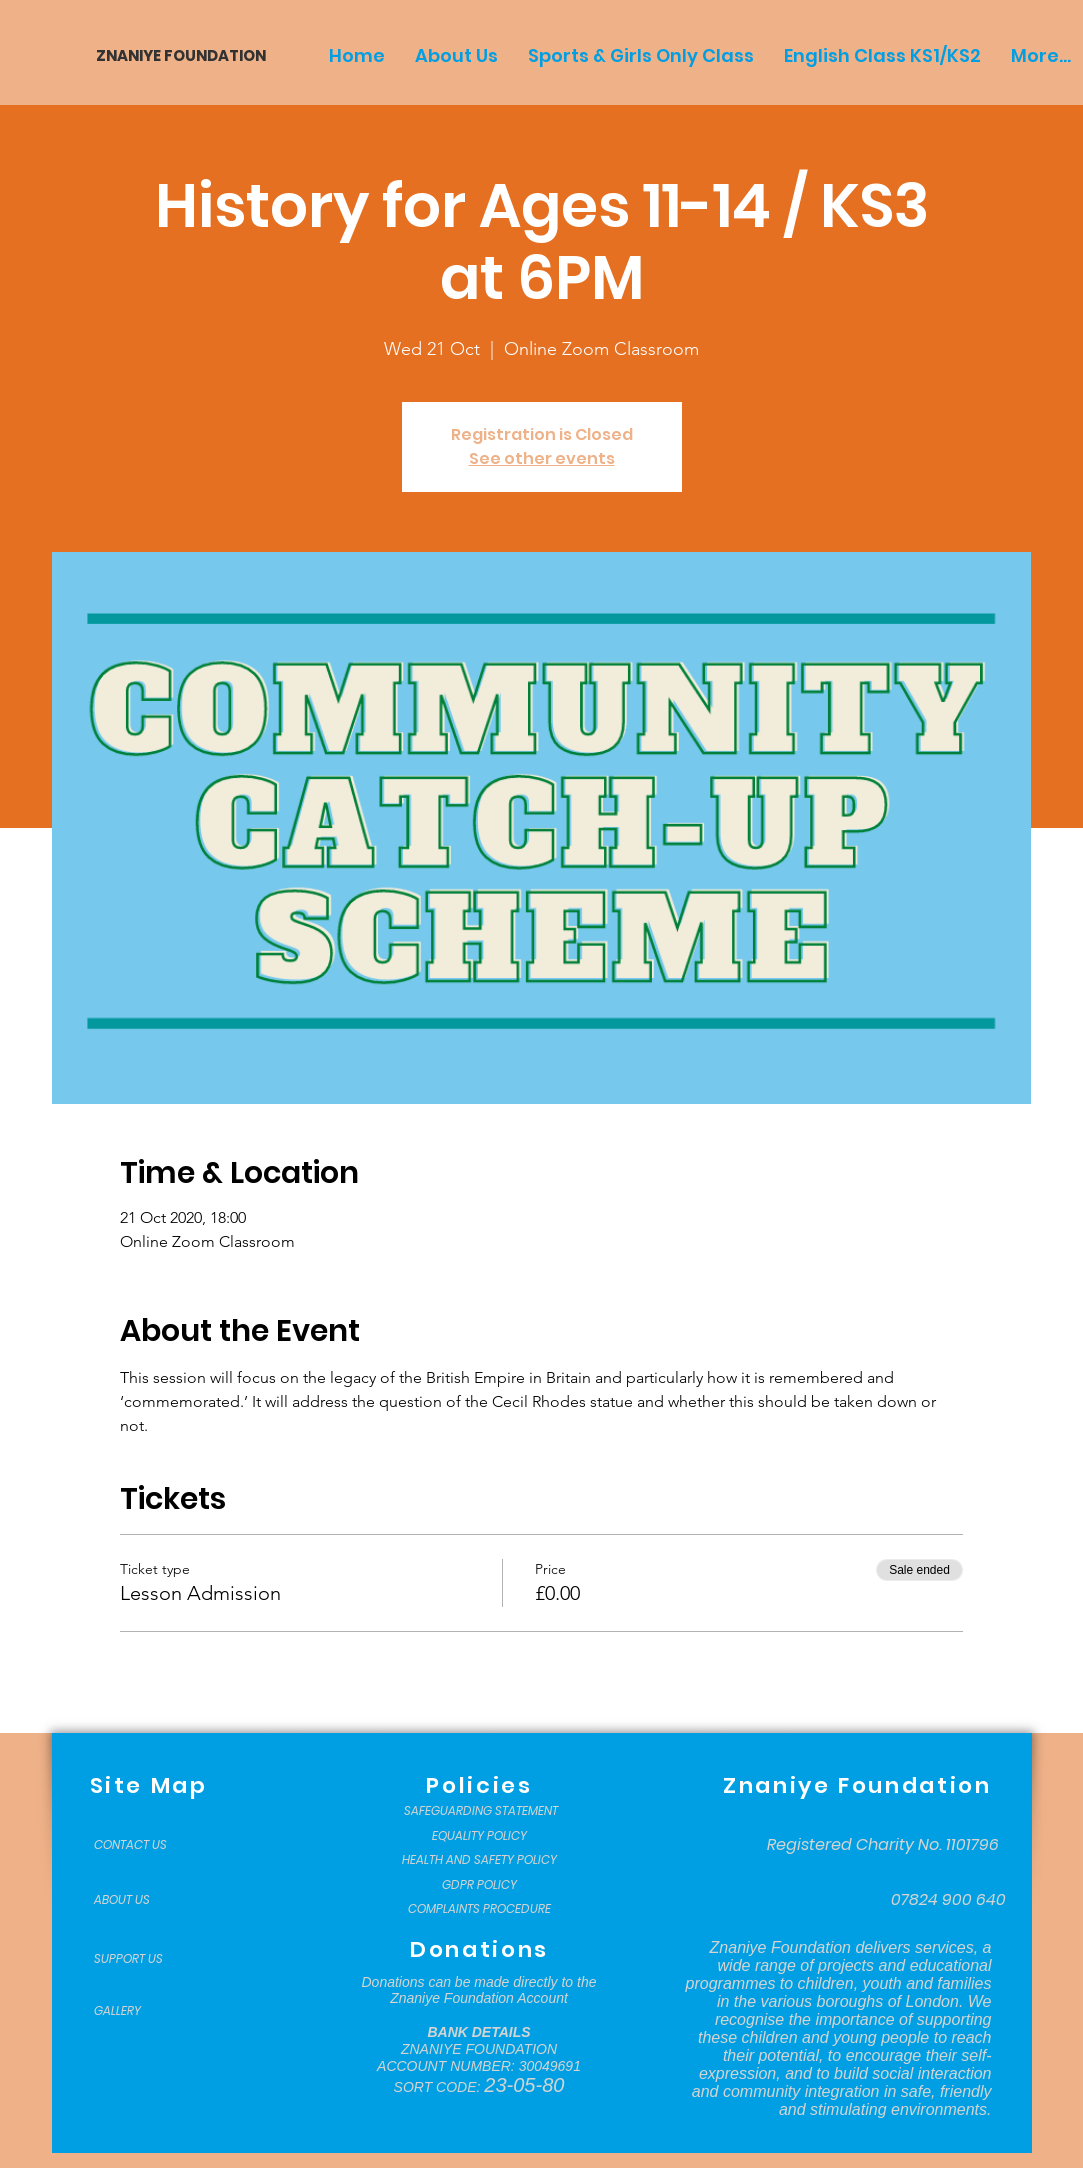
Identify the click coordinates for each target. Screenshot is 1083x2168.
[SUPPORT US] (144, 1959)
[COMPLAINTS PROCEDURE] (479, 1909)
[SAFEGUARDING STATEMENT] (481, 1811)
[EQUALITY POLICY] (479, 1836)
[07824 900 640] (948, 1900)
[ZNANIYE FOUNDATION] (173, 55)
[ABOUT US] (144, 1900)
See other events (542, 458)
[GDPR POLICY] (479, 1885)
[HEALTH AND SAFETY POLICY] (479, 1860)
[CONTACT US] (144, 1845)
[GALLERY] (144, 2011)
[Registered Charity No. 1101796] (883, 1845)
